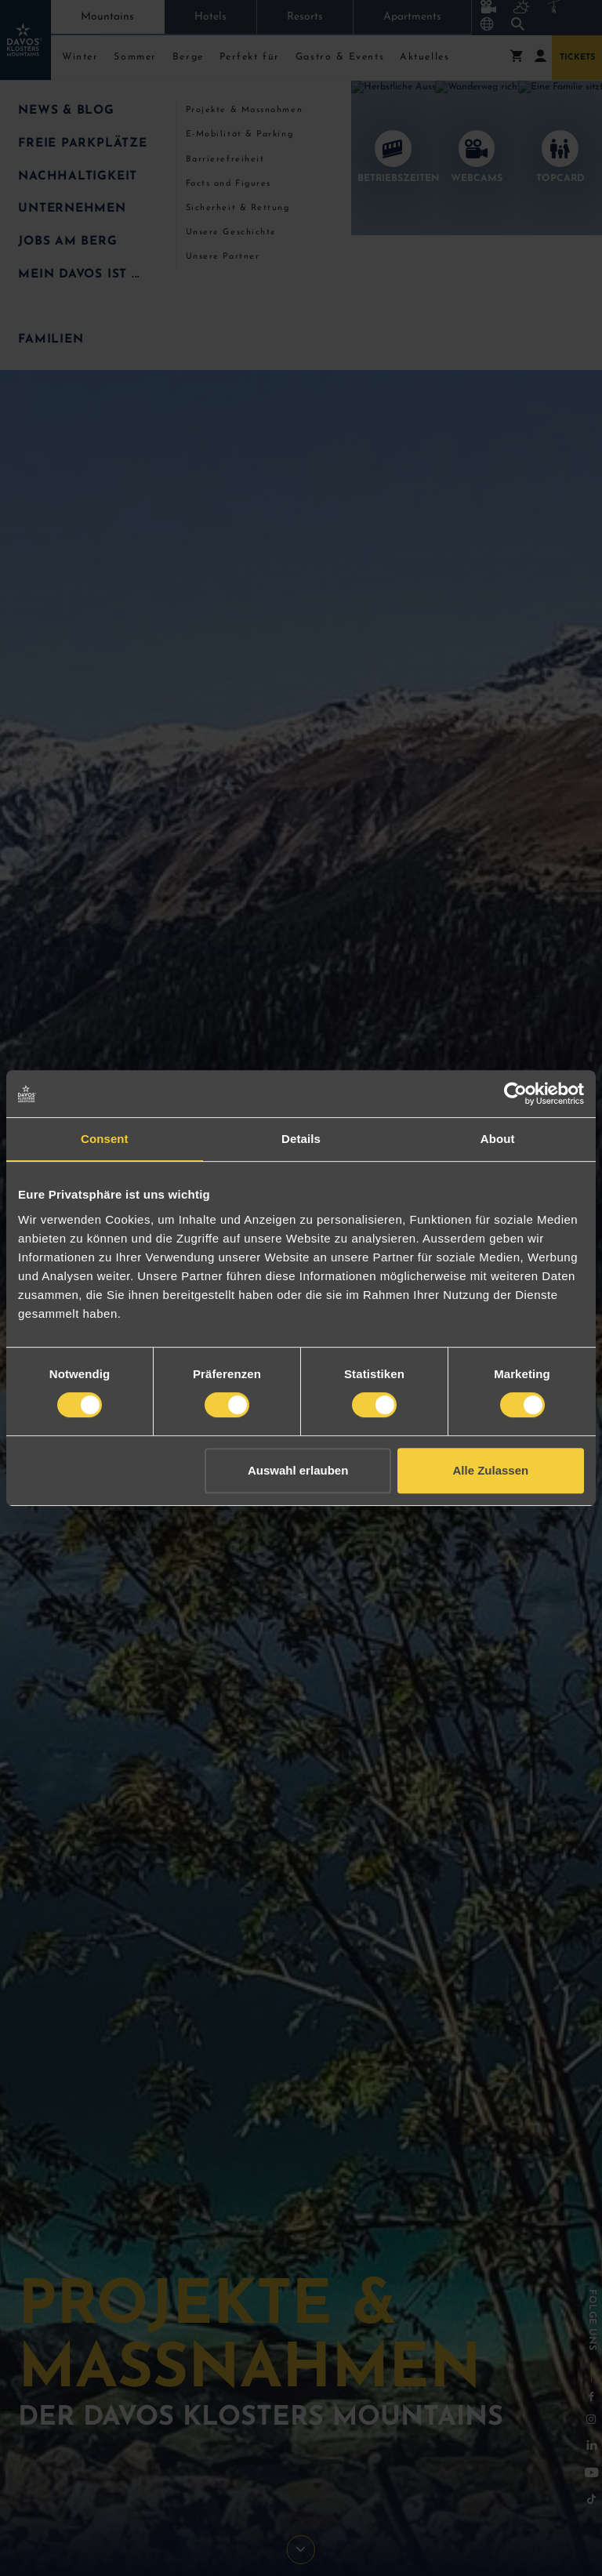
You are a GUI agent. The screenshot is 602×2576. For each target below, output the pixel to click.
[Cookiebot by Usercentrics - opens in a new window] (515, 1093)
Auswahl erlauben (298, 1470)
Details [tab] (301, 1138)
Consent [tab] (105, 1138)
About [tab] (498, 1138)
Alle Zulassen (491, 1470)
